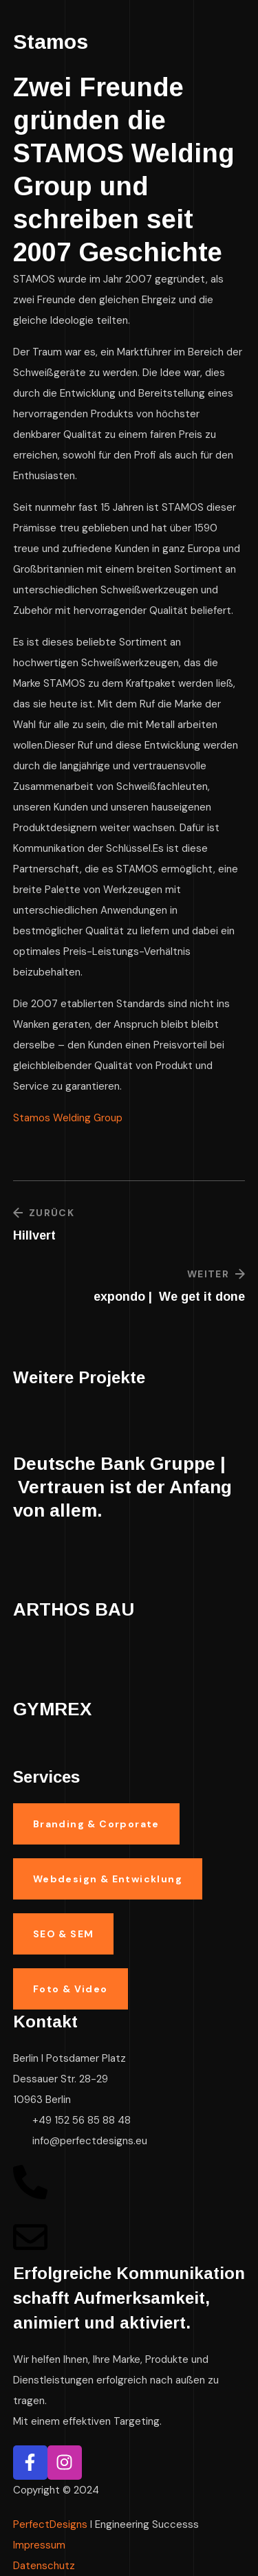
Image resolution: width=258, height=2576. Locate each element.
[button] (96, 1824)
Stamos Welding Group (67, 1118)
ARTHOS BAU (73, 1609)
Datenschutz (44, 2566)
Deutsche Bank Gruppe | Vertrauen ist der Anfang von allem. (122, 1487)
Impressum (39, 2545)
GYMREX (52, 1709)
